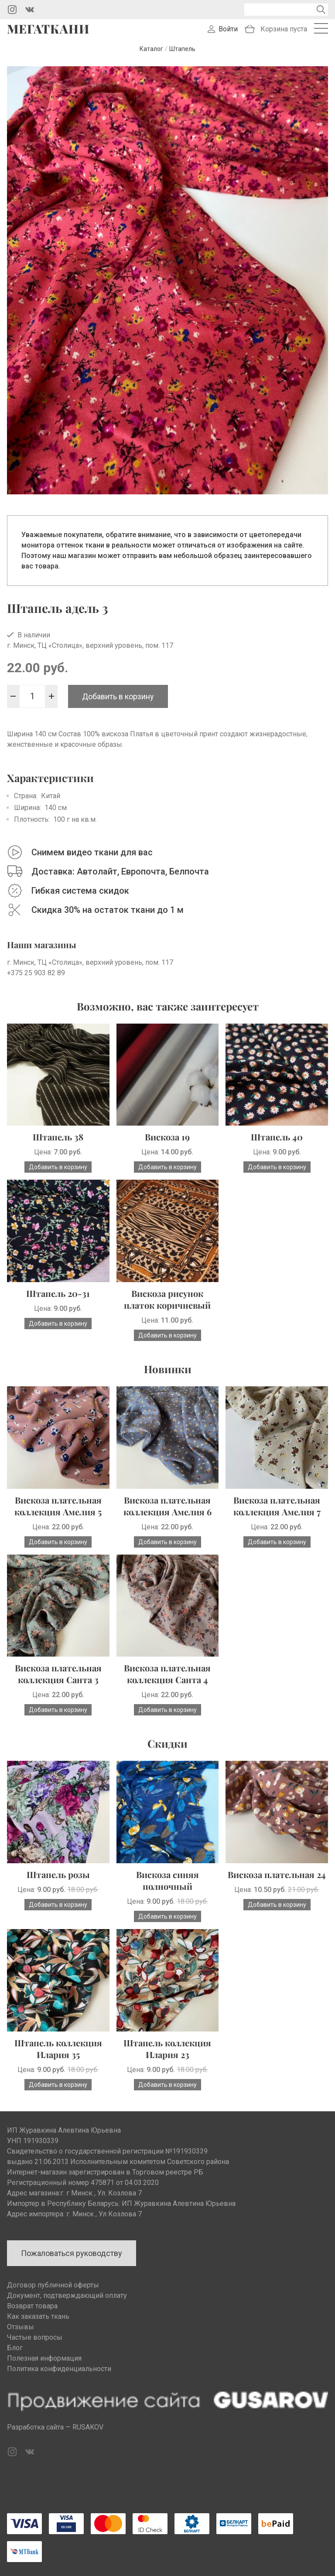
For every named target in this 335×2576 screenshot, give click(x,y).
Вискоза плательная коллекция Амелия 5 (58, 1506)
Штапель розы (58, 1874)
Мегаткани (48, 29)
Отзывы (20, 2327)
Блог (15, 2348)
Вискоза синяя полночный (167, 1880)
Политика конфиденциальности (59, 2369)
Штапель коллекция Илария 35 (58, 2048)
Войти (228, 29)
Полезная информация (44, 2358)
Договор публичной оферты (53, 2285)
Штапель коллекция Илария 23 (167, 2048)
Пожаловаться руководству (71, 2253)
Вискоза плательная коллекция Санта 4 (167, 1673)
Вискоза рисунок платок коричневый (167, 1299)
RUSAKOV (87, 2427)
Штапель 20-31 (58, 1293)
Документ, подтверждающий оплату (67, 2295)
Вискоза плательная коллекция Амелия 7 (277, 1506)
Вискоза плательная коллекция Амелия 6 (167, 1506)
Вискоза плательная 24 (277, 1874)
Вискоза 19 (167, 1137)
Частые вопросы (34, 2337)
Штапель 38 (58, 1137)
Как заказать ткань (38, 2316)
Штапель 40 (277, 1137)
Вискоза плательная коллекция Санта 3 (58, 1673)
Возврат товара (32, 2306)
